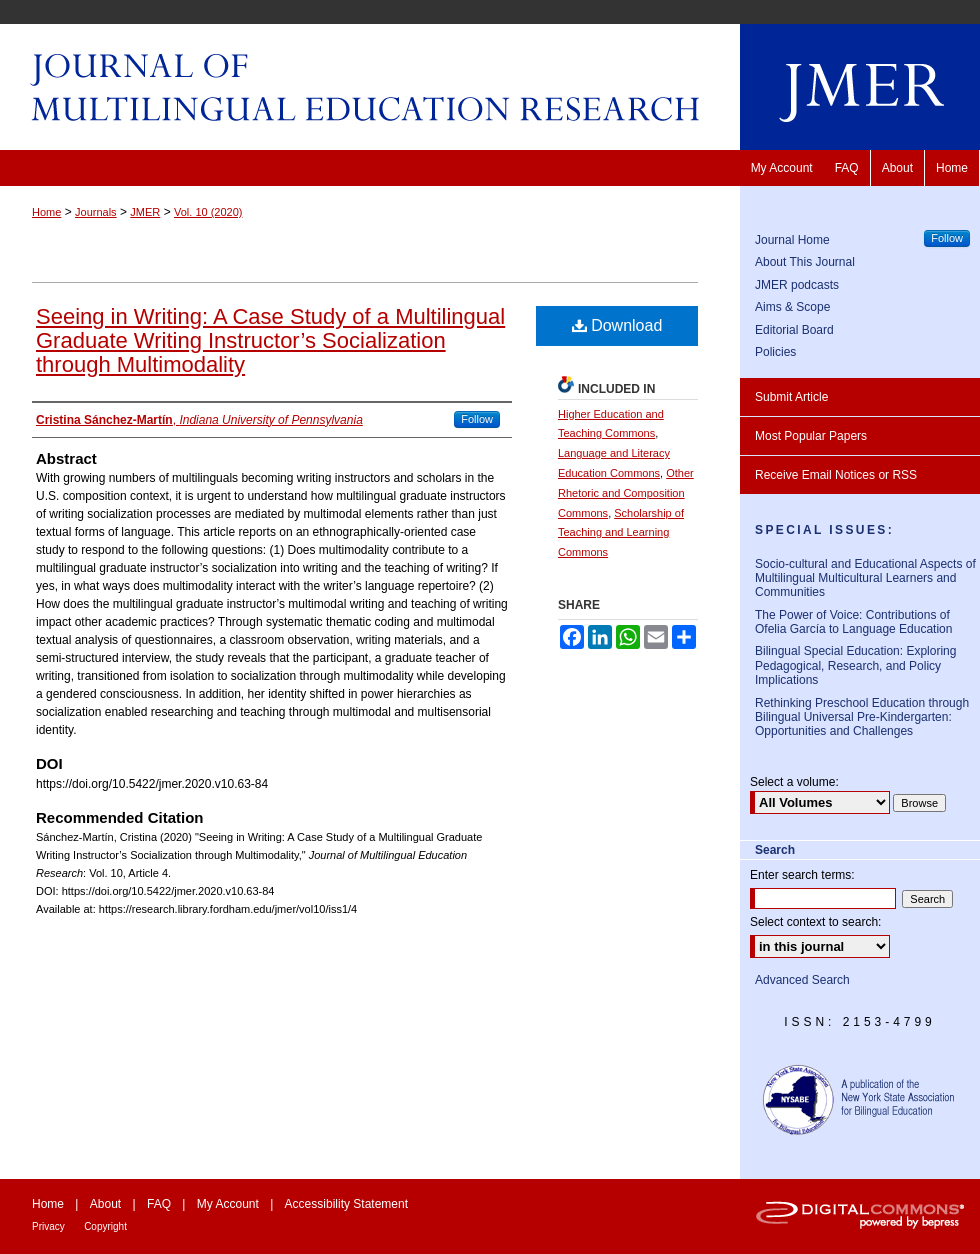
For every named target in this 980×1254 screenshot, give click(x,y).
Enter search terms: (802, 875)
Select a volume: (794, 782)
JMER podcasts (797, 285)
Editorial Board (794, 330)
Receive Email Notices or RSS (836, 475)
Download (617, 325)
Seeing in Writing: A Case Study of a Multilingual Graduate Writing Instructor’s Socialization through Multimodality (270, 340)
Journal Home (792, 240)
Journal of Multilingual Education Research (490, 87)
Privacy (48, 1226)
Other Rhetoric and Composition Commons (626, 493)
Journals (96, 212)
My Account (228, 1204)
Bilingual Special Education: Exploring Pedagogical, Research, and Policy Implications (855, 665)
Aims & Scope (792, 307)
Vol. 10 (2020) (208, 212)
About (105, 1204)
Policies (775, 352)
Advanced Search (802, 980)
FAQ (159, 1204)
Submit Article (791, 397)
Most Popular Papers (811, 436)
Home (46, 212)
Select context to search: (815, 922)
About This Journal (805, 262)
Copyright (105, 1226)
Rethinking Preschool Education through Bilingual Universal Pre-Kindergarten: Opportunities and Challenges (862, 717)
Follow (477, 419)
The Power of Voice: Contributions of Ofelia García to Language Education (853, 622)
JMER (145, 212)
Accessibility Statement (346, 1204)
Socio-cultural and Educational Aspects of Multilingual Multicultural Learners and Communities (865, 578)
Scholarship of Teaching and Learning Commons (621, 533)
